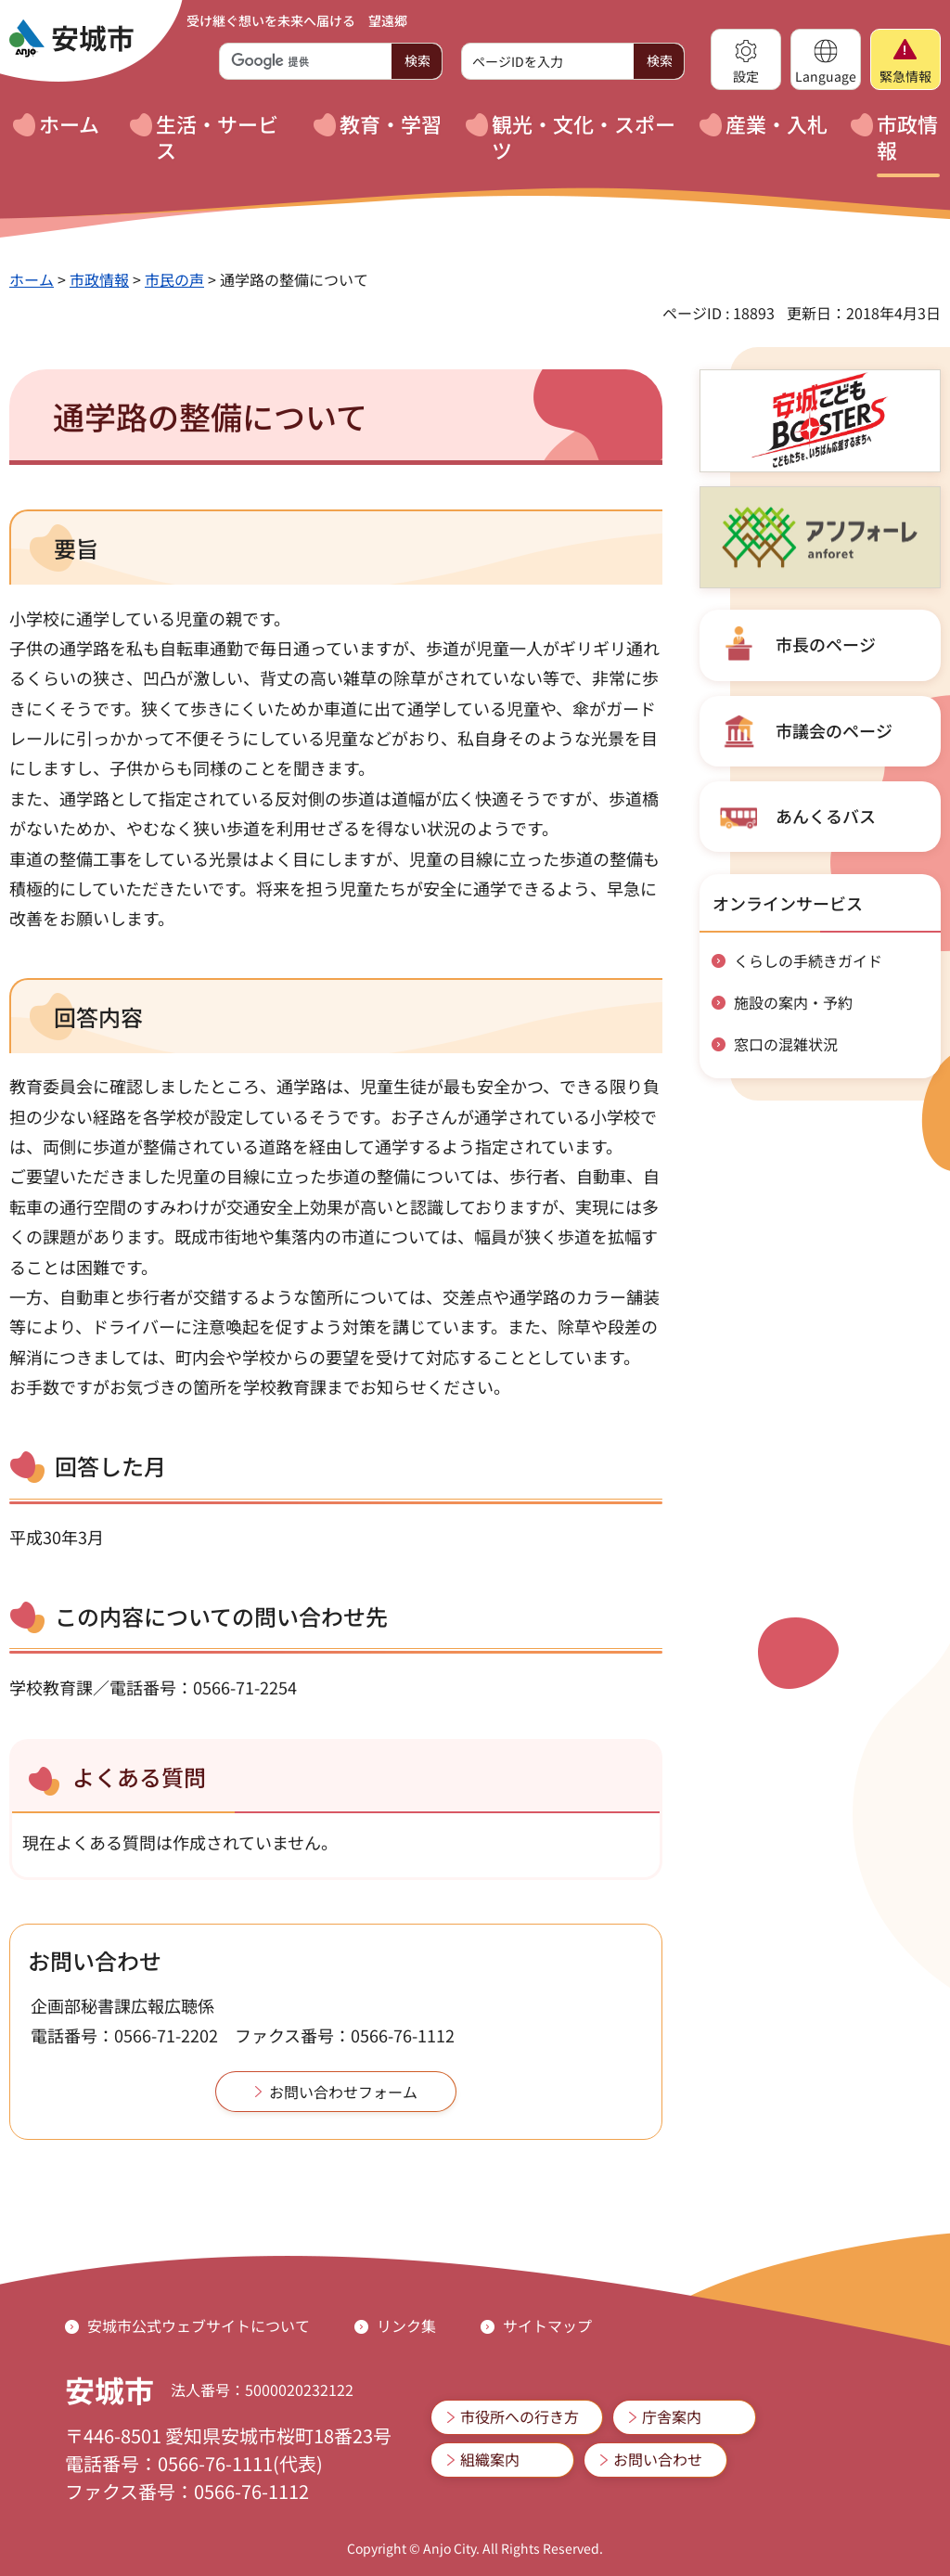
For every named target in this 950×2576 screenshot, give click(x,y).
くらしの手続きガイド (808, 960)
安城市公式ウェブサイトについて (198, 2325)
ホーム (31, 279)
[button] (746, 59)
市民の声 (174, 279)
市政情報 (99, 279)
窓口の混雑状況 (786, 1044)
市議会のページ (834, 730)
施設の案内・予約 (793, 1002)
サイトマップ (547, 2325)
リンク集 (406, 2325)
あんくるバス (826, 816)
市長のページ (826, 644)
